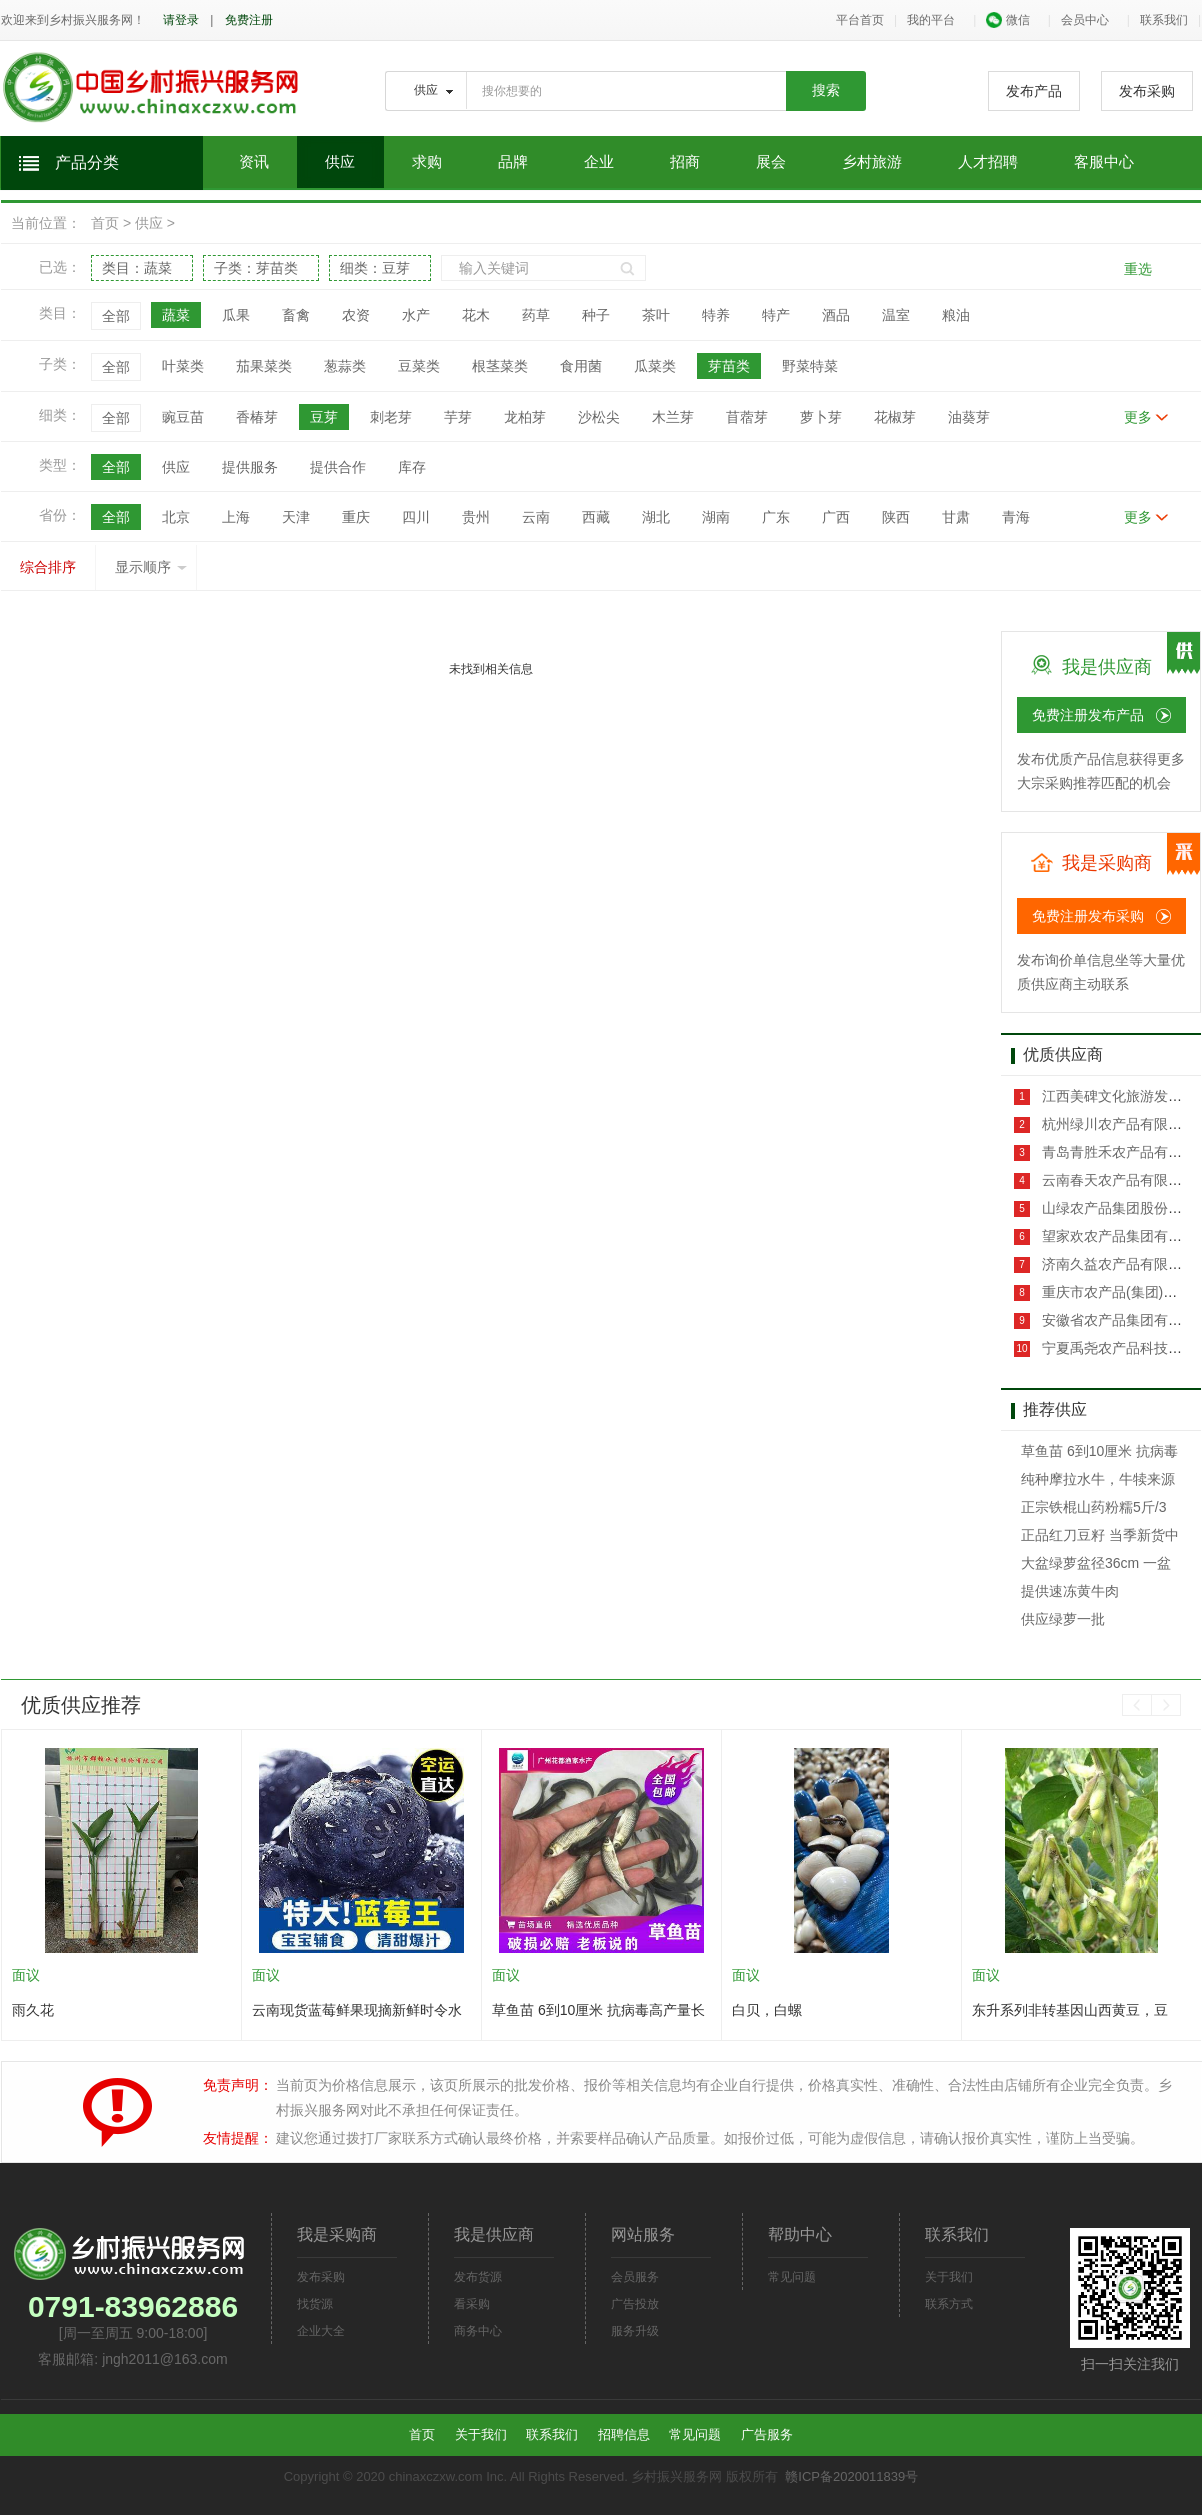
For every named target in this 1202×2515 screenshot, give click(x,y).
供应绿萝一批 (1063, 1619)
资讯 (254, 162)
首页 (105, 223)
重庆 (356, 517)
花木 (476, 315)
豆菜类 (419, 366)
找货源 (315, 2304)
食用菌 (581, 366)
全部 (116, 316)
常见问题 (792, 2277)
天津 (296, 517)
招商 (685, 162)
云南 (536, 517)
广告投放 (635, 2304)
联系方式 (949, 2304)
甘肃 (956, 517)
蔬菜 (176, 315)
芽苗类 (729, 366)
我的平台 (931, 20)
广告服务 (767, 2434)
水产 (416, 315)
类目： (137, 268)
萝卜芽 (821, 417)
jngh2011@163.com (165, 2359)
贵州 (476, 517)
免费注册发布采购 (1088, 916)
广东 (776, 517)
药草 (536, 315)
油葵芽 (969, 417)
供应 (340, 162)
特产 (776, 315)
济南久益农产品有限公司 (1117, 1264)
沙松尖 (599, 417)
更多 (1138, 417)
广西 (836, 517)
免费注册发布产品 (1088, 715)
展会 (771, 162)
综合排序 (48, 567)
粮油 (956, 315)
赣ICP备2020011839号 (851, 2476)
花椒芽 (895, 417)
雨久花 (33, 2010)
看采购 (472, 2304)
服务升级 (635, 2331)
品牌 (513, 162)
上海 (236, 517)
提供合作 (338, 467)
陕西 (896, 517)
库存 (412, 467)
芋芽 (458, 417)
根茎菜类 (500, 366)
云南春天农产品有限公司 (1117, 1180)
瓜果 (236, 315)
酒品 (836, 315)
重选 (1138, 269)
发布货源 (478, 2277)
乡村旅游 (872, 162)
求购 (427, 162)
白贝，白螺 (767, 2010)
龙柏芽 (525, 417)
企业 (599, 162)
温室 (896, 315)
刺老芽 (391, 417)
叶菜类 (183, 366)
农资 (356, 315)
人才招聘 (988, 162)
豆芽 (324, 417)
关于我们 (949, 2277)
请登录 (181, 20)
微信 (1007, 20)
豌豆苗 (183, 417)
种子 (596, 315)
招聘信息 (624, 2434)
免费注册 (249, 20)
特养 (716, 315)
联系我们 (1164, 20)
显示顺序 (151, 567)
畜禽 (296, 315)
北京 (176, 517)
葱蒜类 (345, 366)
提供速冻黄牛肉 (1070, 1591)
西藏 (596, 517)
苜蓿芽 (747, 417)
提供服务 (250, 467)
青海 (1016, 517)
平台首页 (860, 20)
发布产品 (1034, 91)
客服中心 (1104, 162)
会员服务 (635, 2277)
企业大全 (321, 2331)
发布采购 (1147, 91)
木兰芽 (673, 417)
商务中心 (478, 2331)
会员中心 (1085, 20)
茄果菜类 (264, 366)
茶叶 (656, 315)
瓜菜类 (655, 366)
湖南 (716, 517)
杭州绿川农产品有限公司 (1117, 1124)
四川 (416, 517)
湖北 (656, 517)
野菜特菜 (810, 366)
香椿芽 (257, 417)
